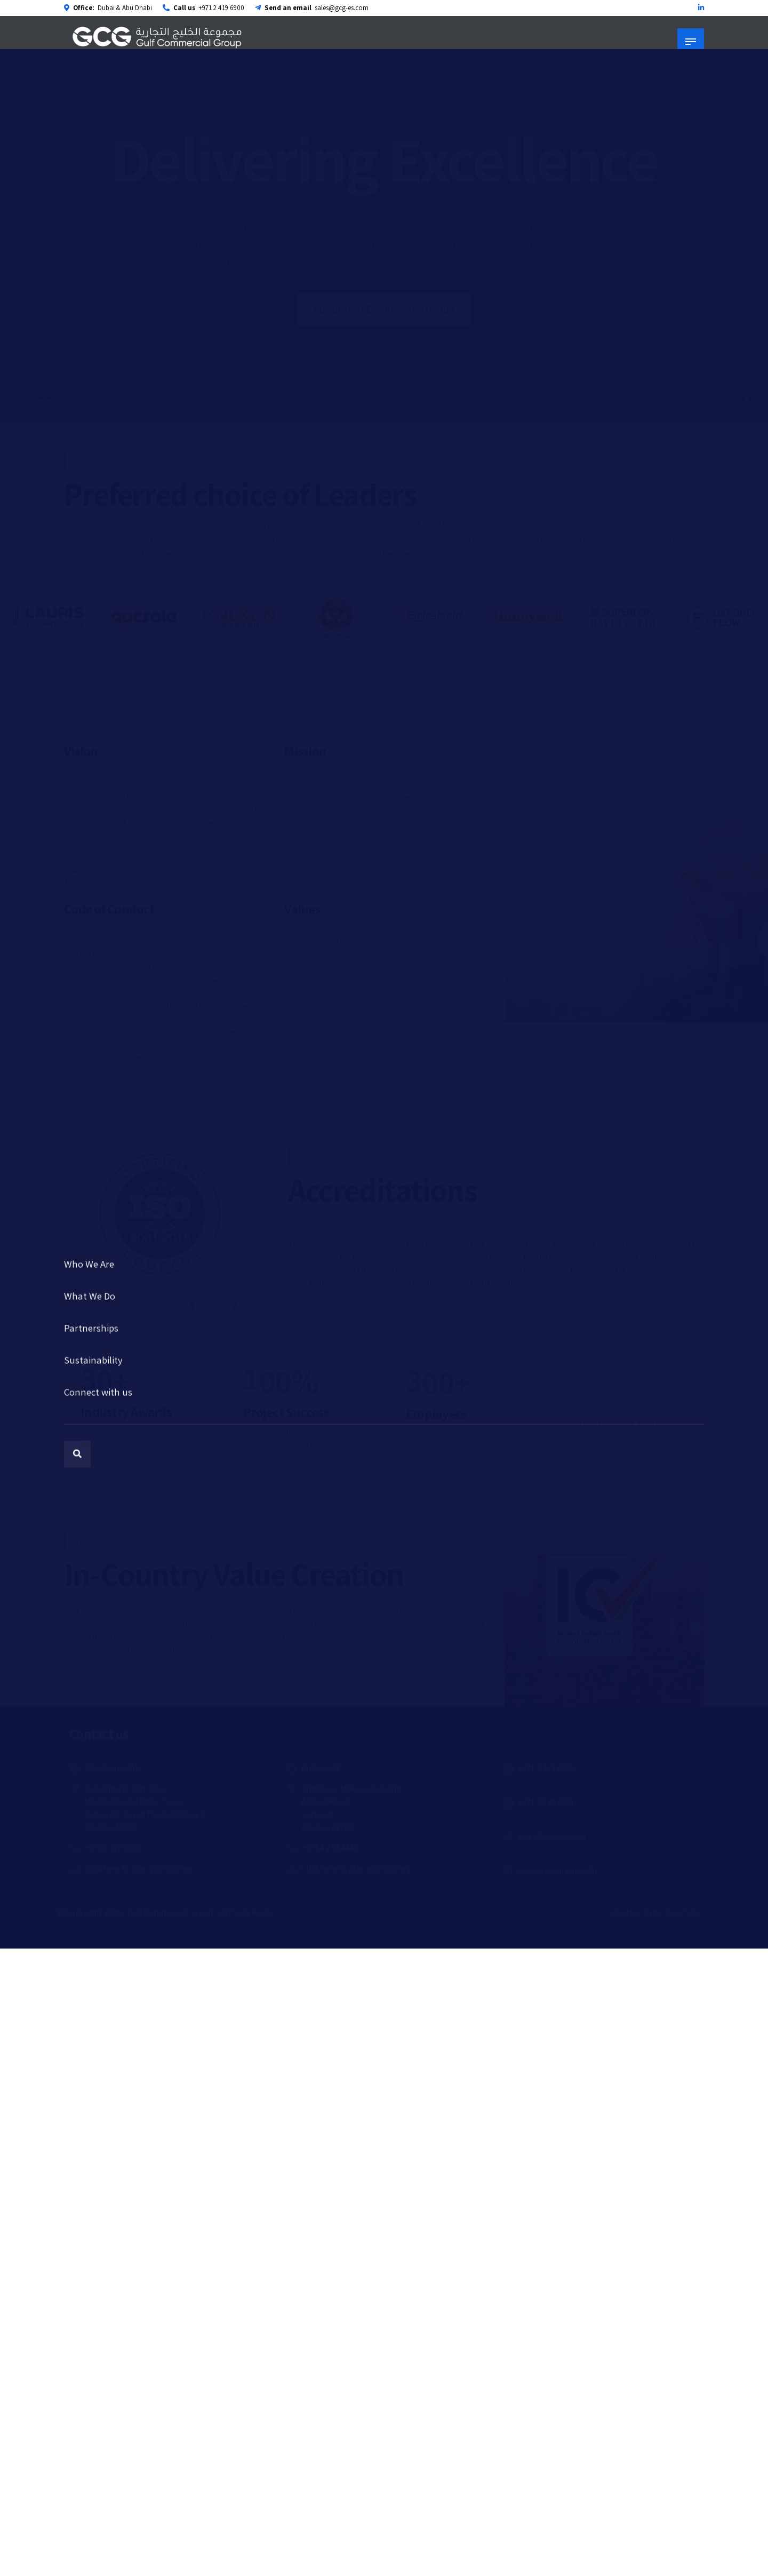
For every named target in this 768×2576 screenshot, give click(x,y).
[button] (704, 400)
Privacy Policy (248, 1912)
